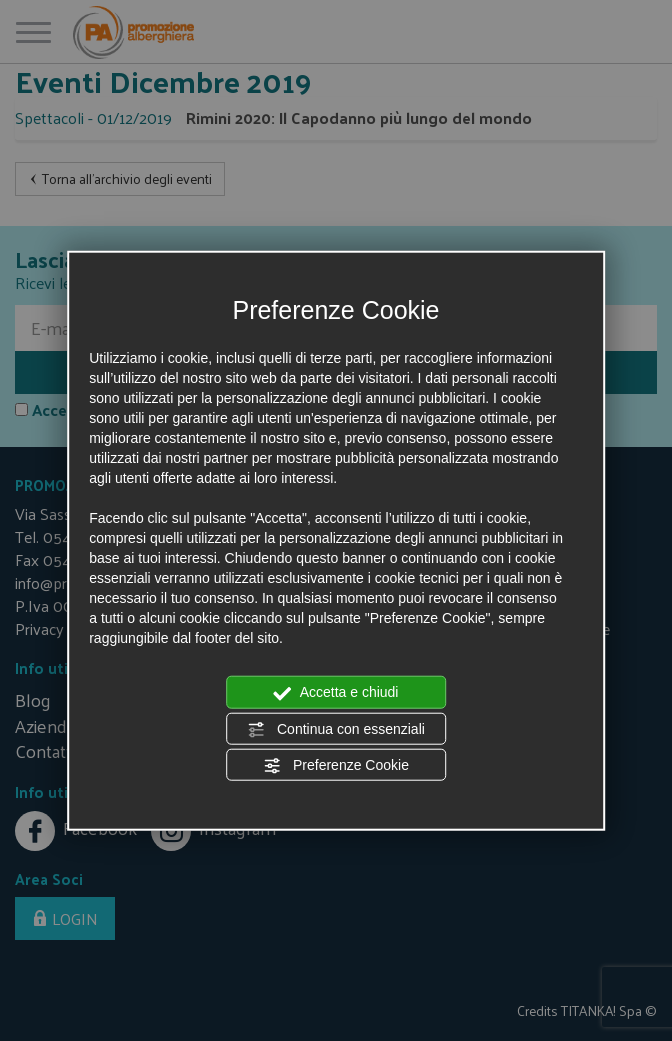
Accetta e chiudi (336, 693)
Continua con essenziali (336, 729)
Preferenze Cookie (336, 766)
